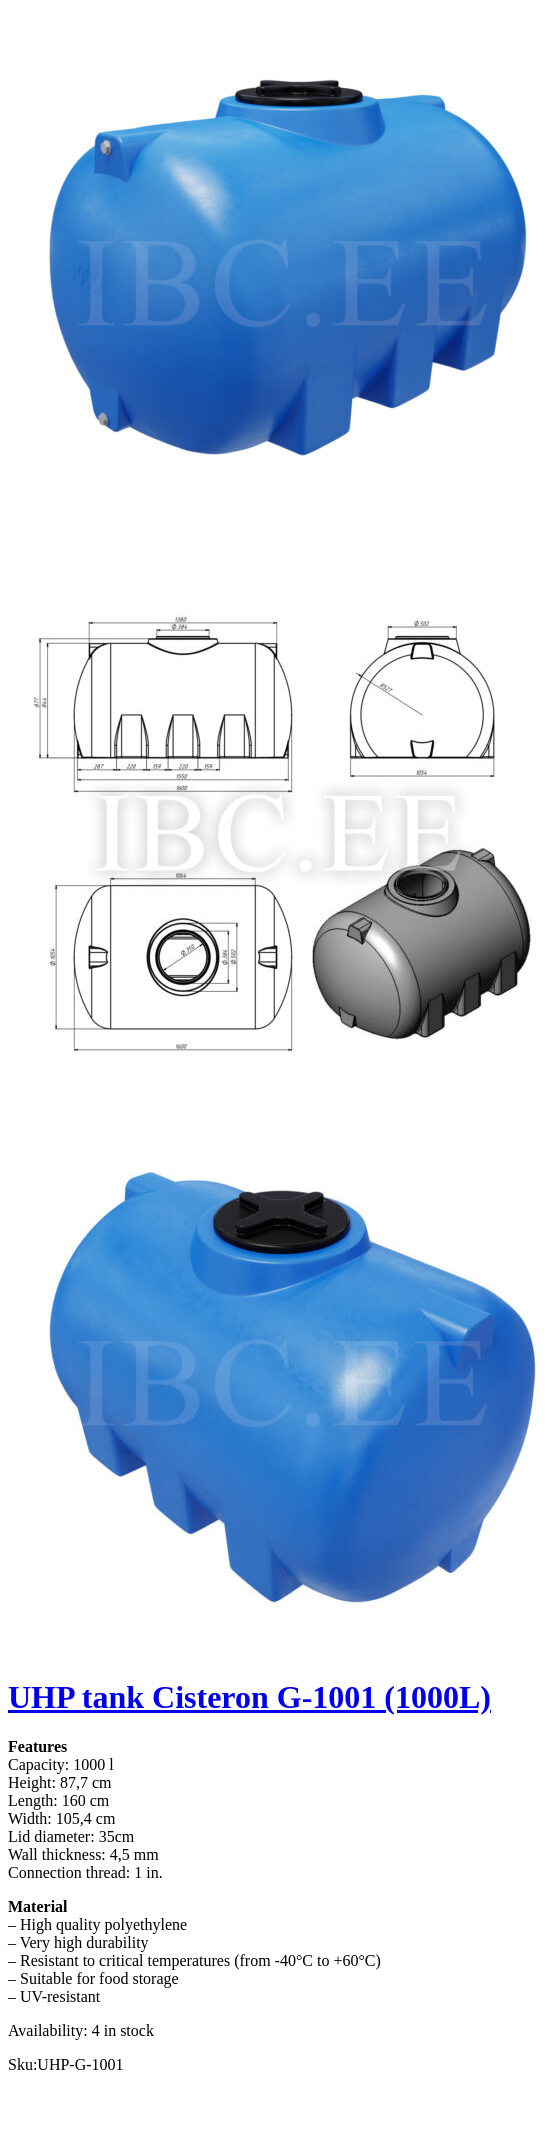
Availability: (48, 2030)
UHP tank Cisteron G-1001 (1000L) (249, 1697)
